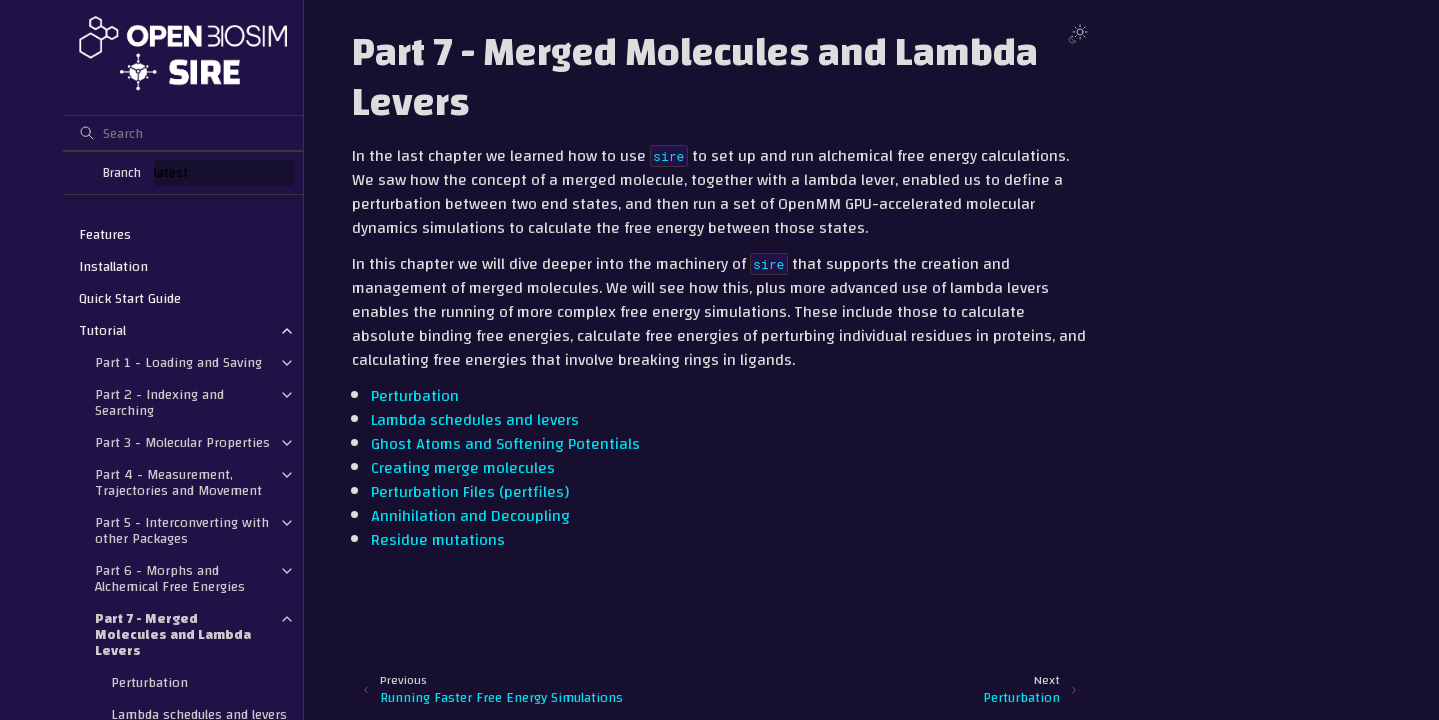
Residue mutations (438, 540)
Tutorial (102, 331)
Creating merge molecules (463, 468)
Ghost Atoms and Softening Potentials (505, 444)
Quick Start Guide (130, 299)
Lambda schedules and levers (475, 420)
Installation (113, 267)
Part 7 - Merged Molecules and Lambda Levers (173, 635)
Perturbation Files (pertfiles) (470, 492)
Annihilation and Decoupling (470, 516)
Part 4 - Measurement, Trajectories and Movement (178, 483)
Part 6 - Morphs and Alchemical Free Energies (170, 579)
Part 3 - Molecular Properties (182, 443)
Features (105, 235)
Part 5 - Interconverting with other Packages (182, 531)
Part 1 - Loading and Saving (178, 363)
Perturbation (149, 683)
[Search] (183, 133)
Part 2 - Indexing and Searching (159, 403)
